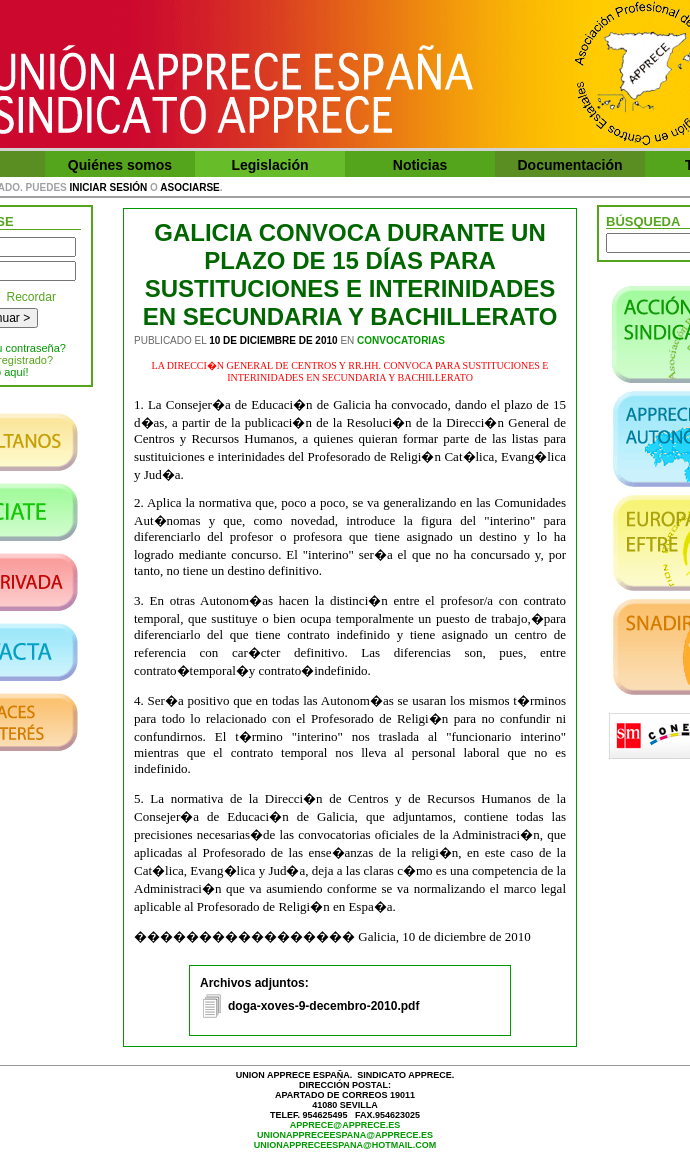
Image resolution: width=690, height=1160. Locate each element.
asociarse (189, 187)
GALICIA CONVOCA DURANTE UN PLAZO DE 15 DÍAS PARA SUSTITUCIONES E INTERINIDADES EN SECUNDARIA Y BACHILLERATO (350, 274)
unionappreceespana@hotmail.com (345, 1145)
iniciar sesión (109, 187)
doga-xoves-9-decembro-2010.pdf (323, 1006)
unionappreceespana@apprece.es (345, 1135)
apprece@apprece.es (345, 1125)
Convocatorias (401, 340)
